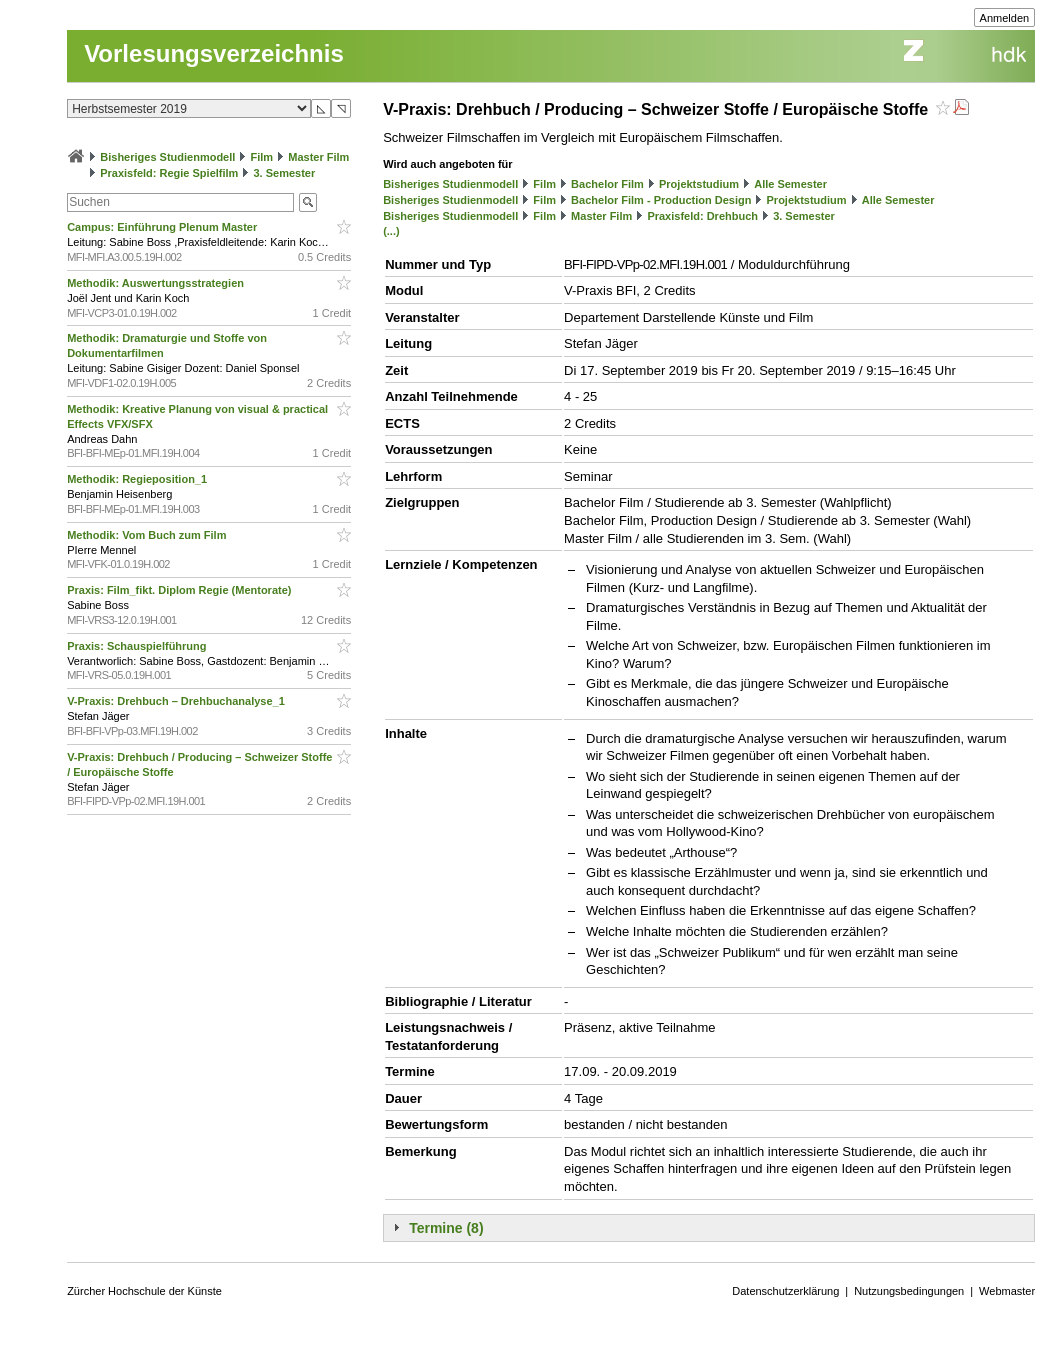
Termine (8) (446, 1228)
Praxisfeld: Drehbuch (702, 216)
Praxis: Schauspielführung (138, 646)
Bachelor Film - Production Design (661, 200)
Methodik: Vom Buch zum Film (148, 535)
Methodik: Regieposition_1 (138, 479)
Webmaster (1007, 1291)
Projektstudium (699, 184)
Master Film (318, 157)
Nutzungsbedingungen (909, 1291)
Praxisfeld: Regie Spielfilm (169, 173)
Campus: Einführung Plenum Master (163, 227)
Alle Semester (790, 184)
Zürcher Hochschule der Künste (144, 1291)
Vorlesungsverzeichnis (214, 53)
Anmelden (1005, 18)
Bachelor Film (607, 184)
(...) (391, 231)
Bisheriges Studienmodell (167, 157)
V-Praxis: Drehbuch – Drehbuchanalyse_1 (177, 701)
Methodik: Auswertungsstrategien (157, 283)
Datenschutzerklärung (785, 1291)
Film (261, 157)
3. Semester (284, 173)
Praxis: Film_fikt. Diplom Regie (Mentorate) (180, 590)
